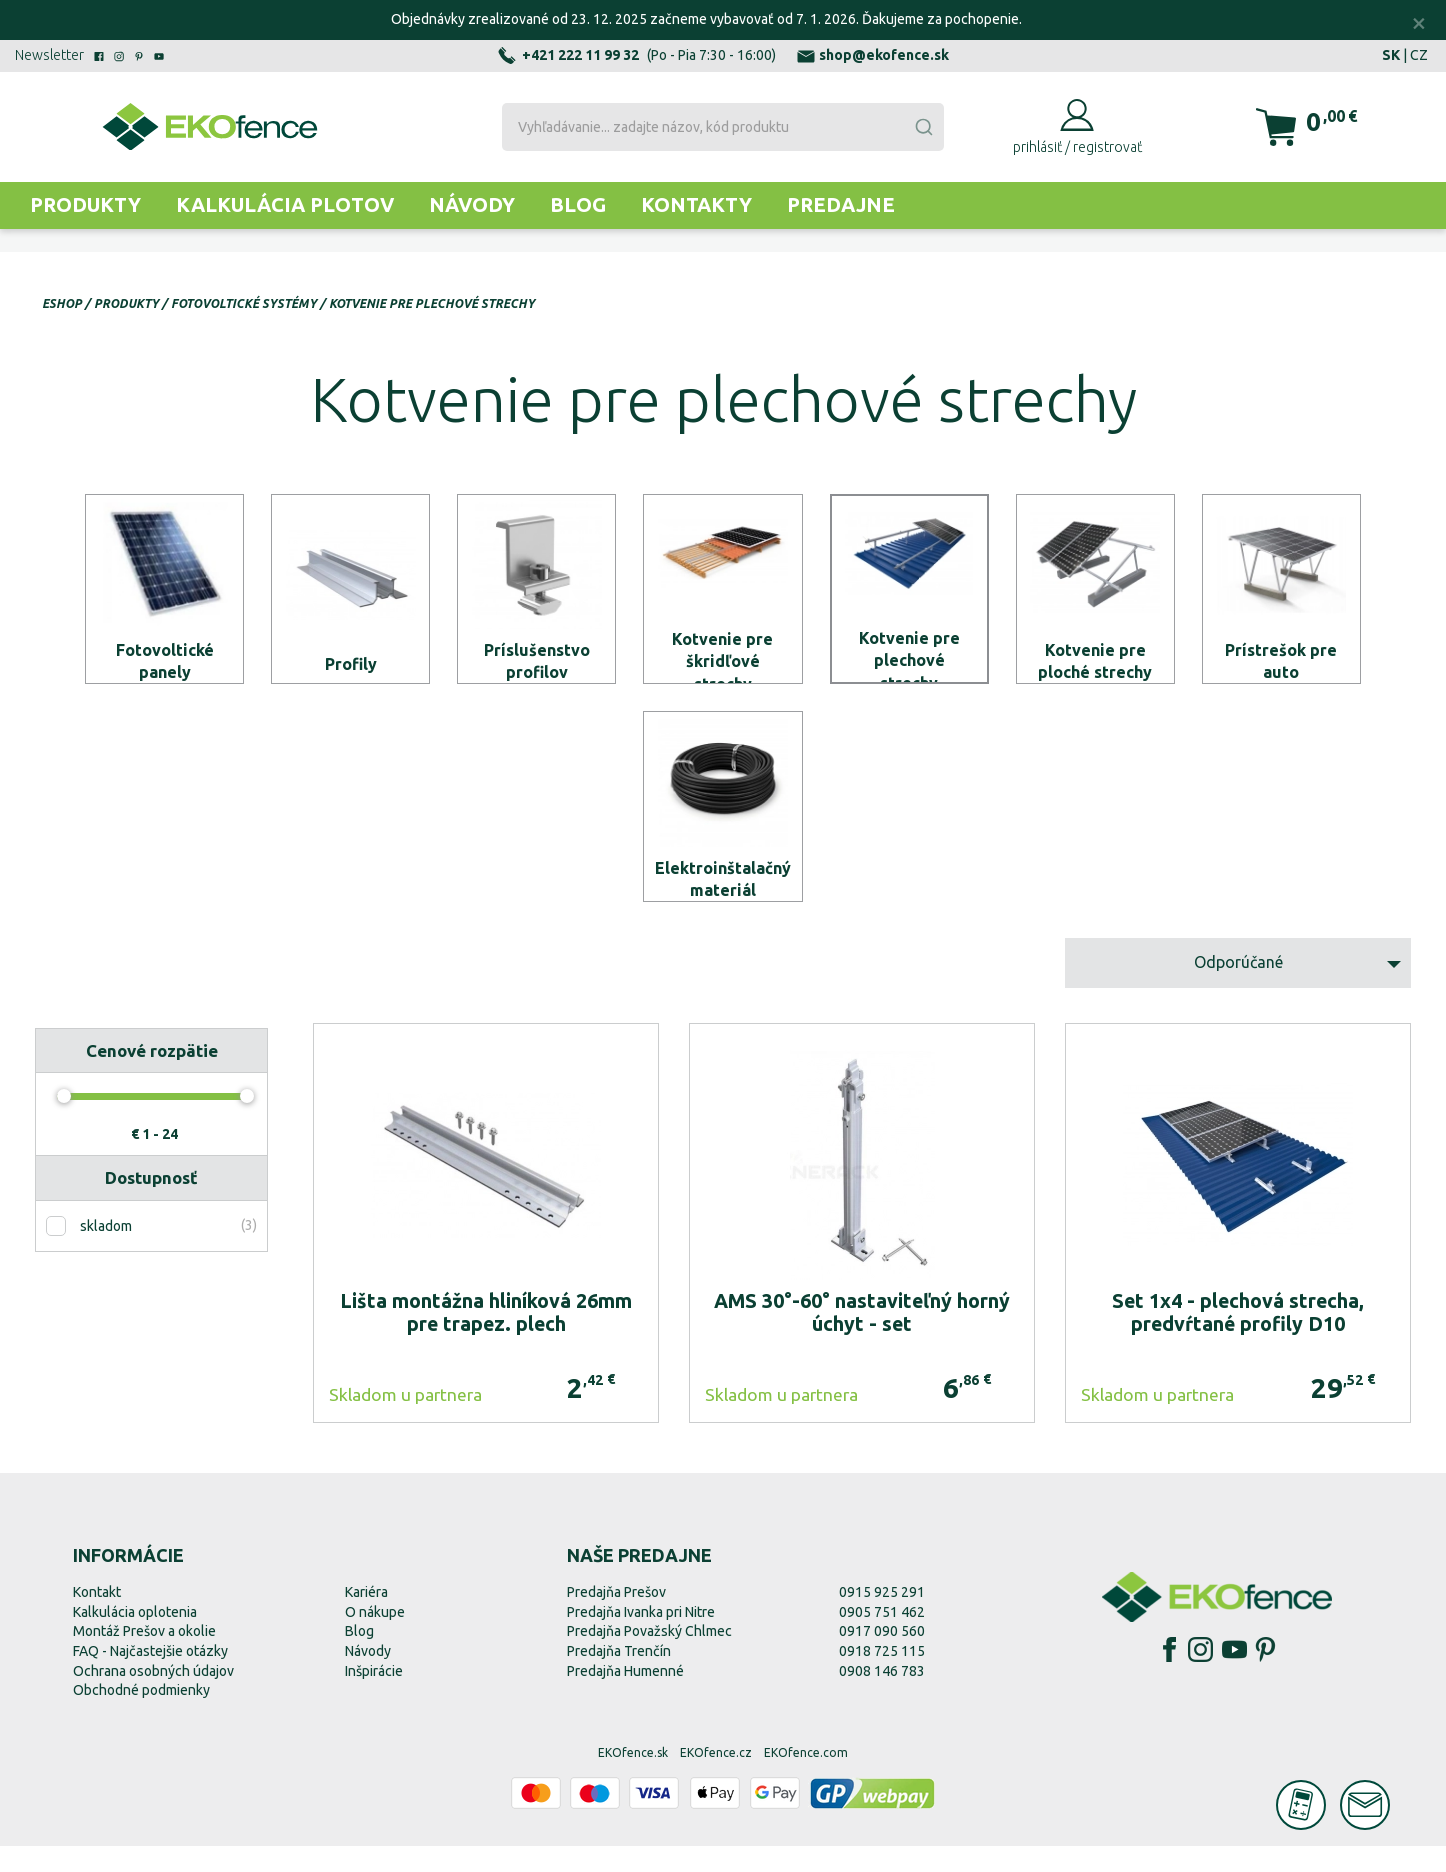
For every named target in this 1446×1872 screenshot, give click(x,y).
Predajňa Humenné (625, 1697)
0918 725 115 (882, 1677)
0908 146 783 (882, 1697)
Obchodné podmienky (141, 1717)
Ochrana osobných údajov (153, 1697)
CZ (1419, 55)
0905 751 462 (882, 1638)
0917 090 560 (882, 1658)
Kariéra (366, 1619)
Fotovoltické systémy (244, 303)
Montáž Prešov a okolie (144, 1658)
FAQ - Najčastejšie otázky (150, 1677)
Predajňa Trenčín (619, 1677)
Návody (472, 204)
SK (1391, 55)
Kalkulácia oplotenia (135, 1638)
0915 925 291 (882, 1619)
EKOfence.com (806, 1778)
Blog (578, 204)
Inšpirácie (374, 1697)
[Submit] (923, 127)
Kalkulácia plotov (285, 204)
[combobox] (723, 127)
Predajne (841, 204)
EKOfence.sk (633, 1778)
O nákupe (375, 1638)
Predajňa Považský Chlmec (649, 1658)
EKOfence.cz (716, 1778)
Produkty (85, 204)
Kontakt (97, 1619)
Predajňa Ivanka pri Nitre (641, 1638)
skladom (106, 1252)
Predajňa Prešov (616, 1619)
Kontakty (696, 204)
